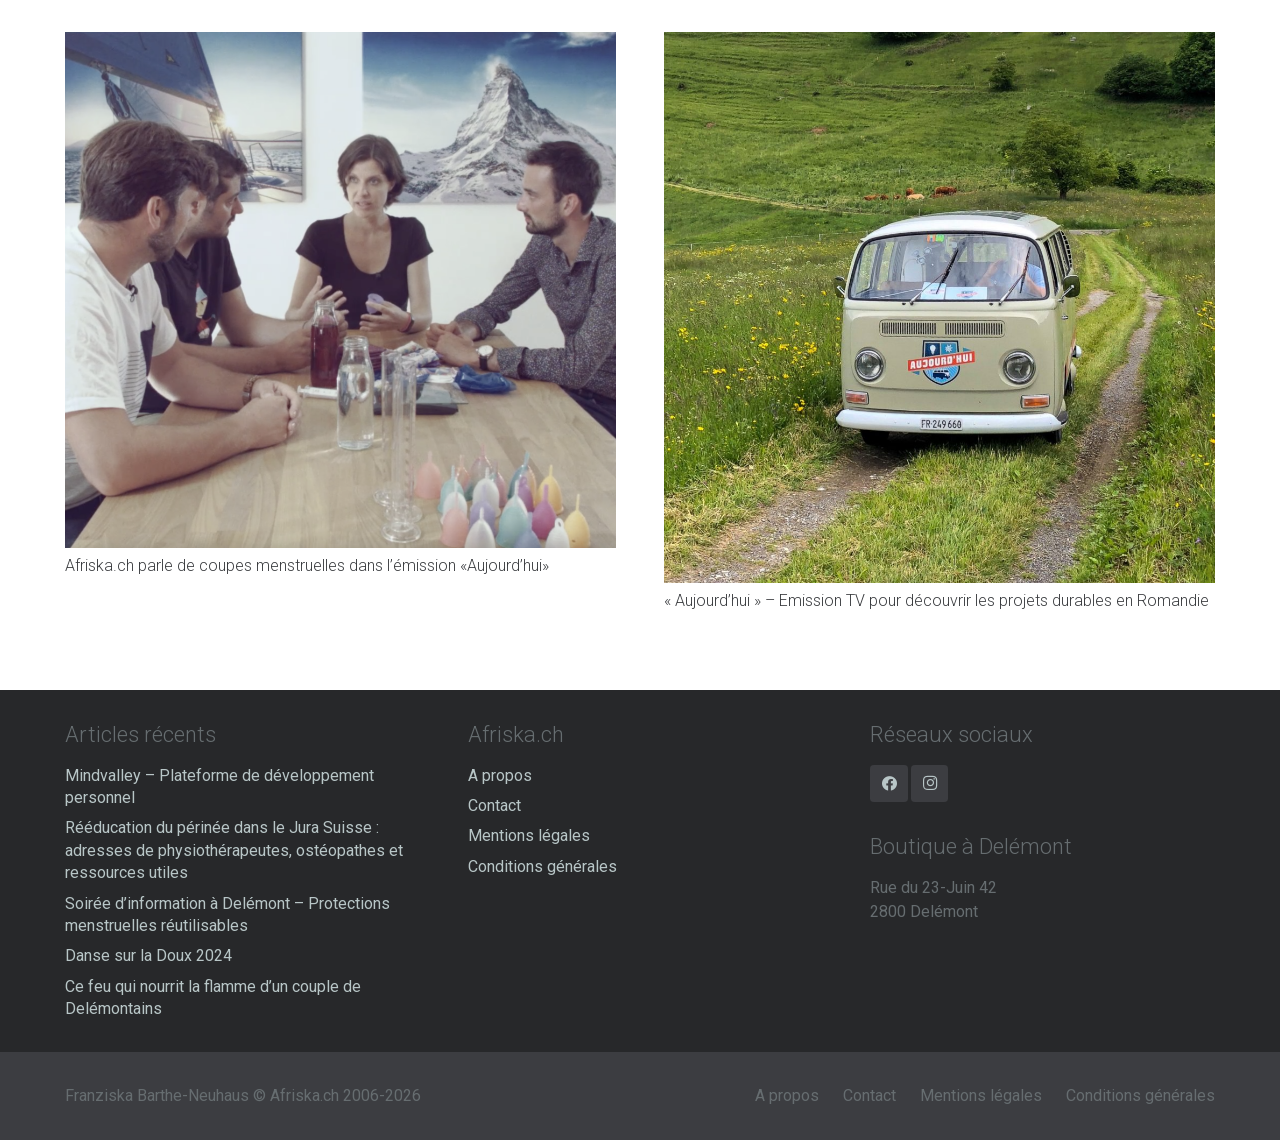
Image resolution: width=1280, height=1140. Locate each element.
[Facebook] (889, 784)
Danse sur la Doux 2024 (148, 955)
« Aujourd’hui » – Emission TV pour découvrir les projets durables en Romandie (936, 600)
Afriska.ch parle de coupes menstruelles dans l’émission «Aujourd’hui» (307, 565)
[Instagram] (930, 784)
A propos (500, 775)
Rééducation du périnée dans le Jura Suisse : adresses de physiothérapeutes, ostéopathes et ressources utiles (234, 850)
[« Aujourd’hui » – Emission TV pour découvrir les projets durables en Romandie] (939, 43)
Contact (494, 805)
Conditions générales (542, 866)
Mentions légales (529, 835)
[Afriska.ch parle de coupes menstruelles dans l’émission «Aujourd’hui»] (340, 43)
